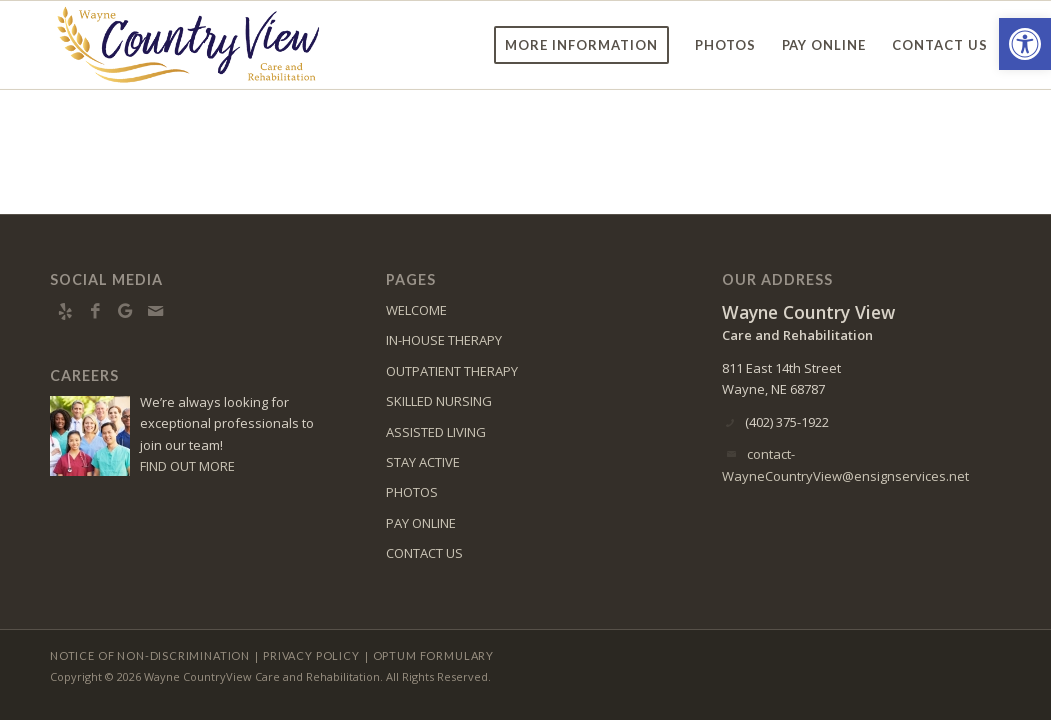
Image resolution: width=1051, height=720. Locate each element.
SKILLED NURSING (439, 401)
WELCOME (416, 310)
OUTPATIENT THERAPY (452, 371)
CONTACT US (424, 553)
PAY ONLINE (421, 523)
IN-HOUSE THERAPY (444, 340)
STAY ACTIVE (423, 462)
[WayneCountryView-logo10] (188, 45)
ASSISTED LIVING (436, 432)
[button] (1025, 44)
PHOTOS (412, 492)
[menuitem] (581, 45)
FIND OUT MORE (187, 466)
